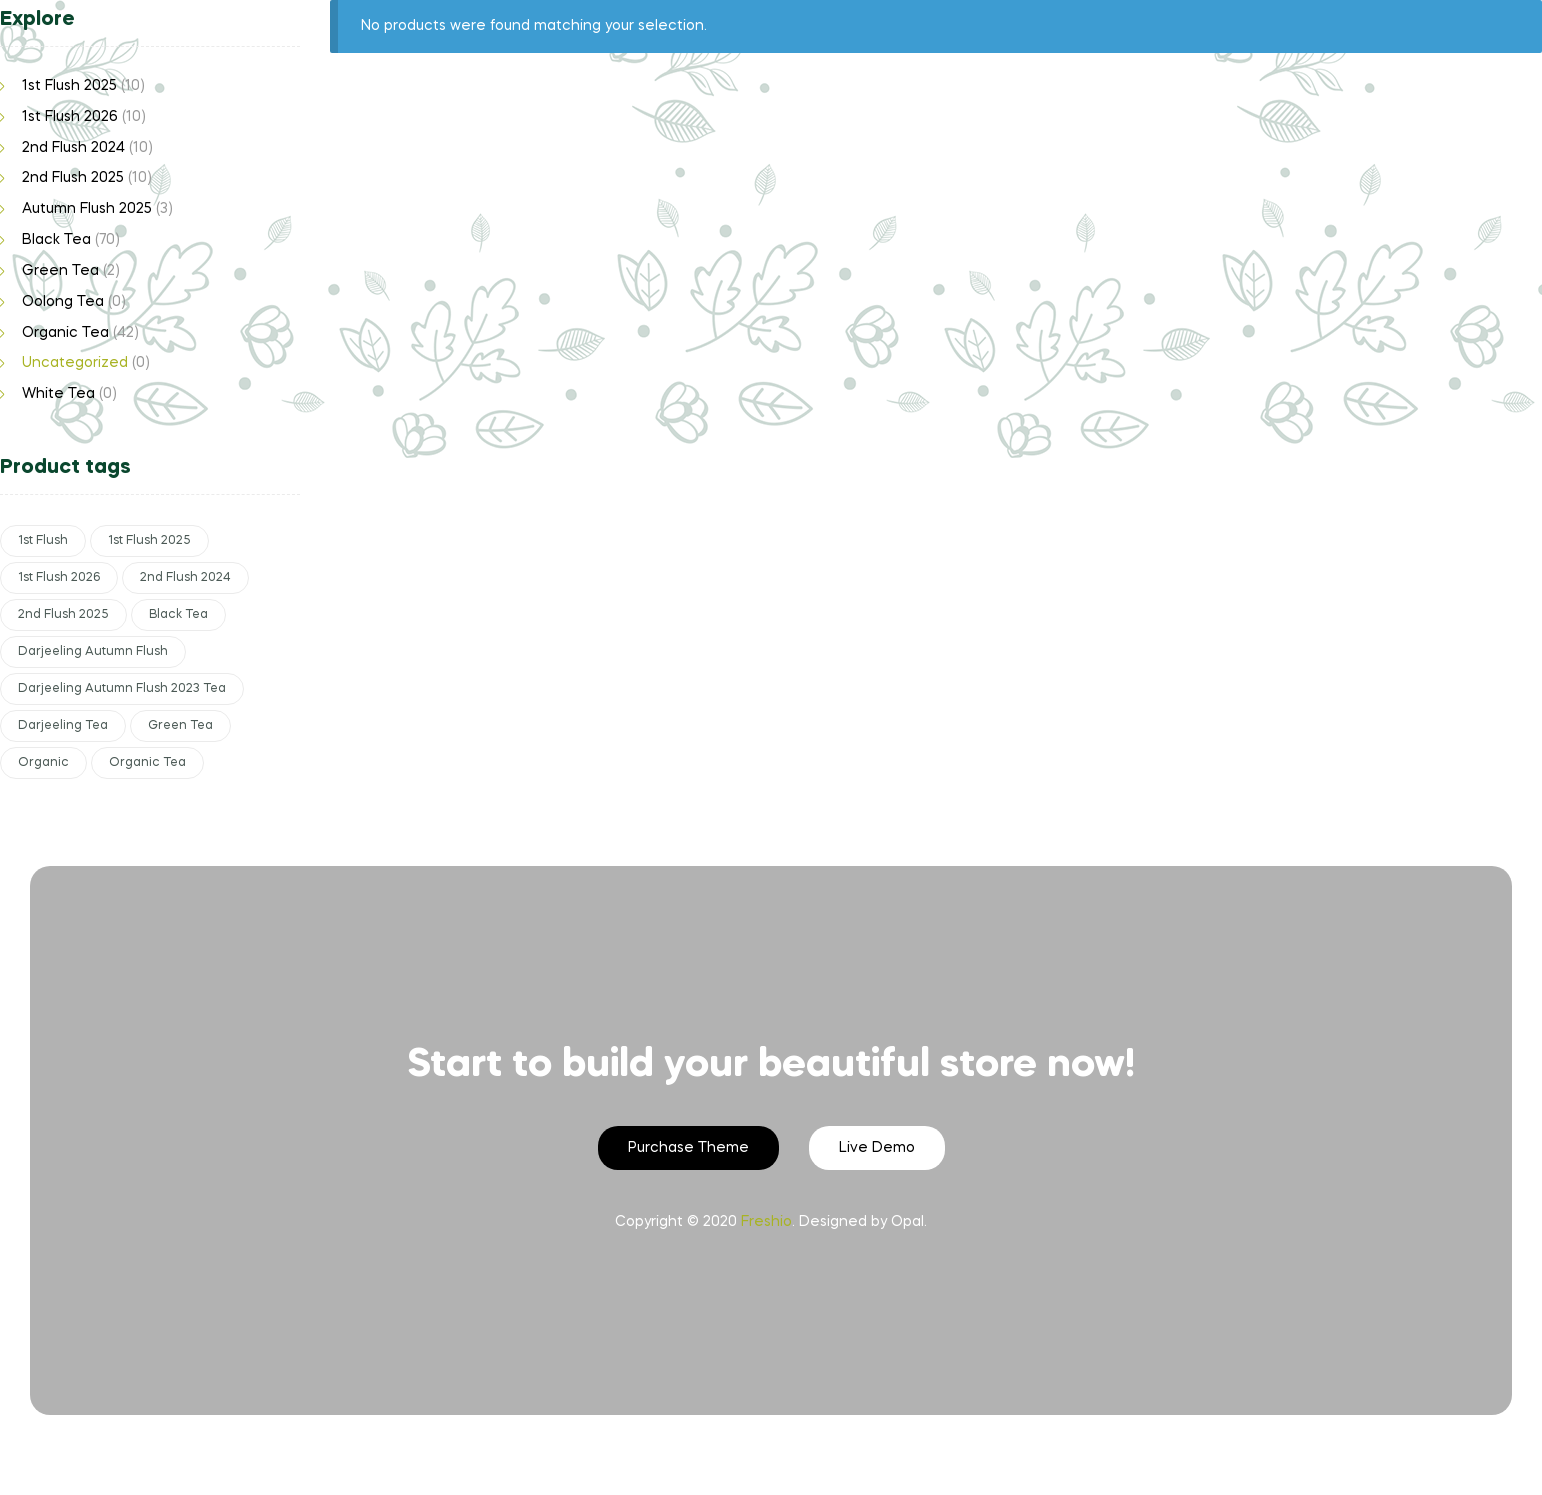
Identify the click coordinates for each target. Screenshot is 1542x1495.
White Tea (58, 394)
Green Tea (60, 271)
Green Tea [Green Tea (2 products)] (180, 726)
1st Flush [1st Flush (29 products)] (43, 541)
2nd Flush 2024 (73, 148)
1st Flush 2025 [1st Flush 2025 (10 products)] (149, 541)
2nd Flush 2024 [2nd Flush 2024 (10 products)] (185, 578)
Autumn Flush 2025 (87, 209)
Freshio (766, 1222)
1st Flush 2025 (69, 86)
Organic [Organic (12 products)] (43, 763)
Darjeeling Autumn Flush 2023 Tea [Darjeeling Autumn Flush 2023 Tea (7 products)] (122, 689)
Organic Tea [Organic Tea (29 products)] (147, 763)
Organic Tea (65, 333)
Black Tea (56, 240)
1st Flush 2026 (70, 117)
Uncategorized (75, 363)
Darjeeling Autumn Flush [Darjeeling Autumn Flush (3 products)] (93, 652)
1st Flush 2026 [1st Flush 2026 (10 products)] (59, 578)
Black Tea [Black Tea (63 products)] (178, 615)
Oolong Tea (63, 302)
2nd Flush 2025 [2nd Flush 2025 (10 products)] (63, 615)
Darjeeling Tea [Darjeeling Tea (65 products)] (63, 726)
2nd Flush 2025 (73, 178)
